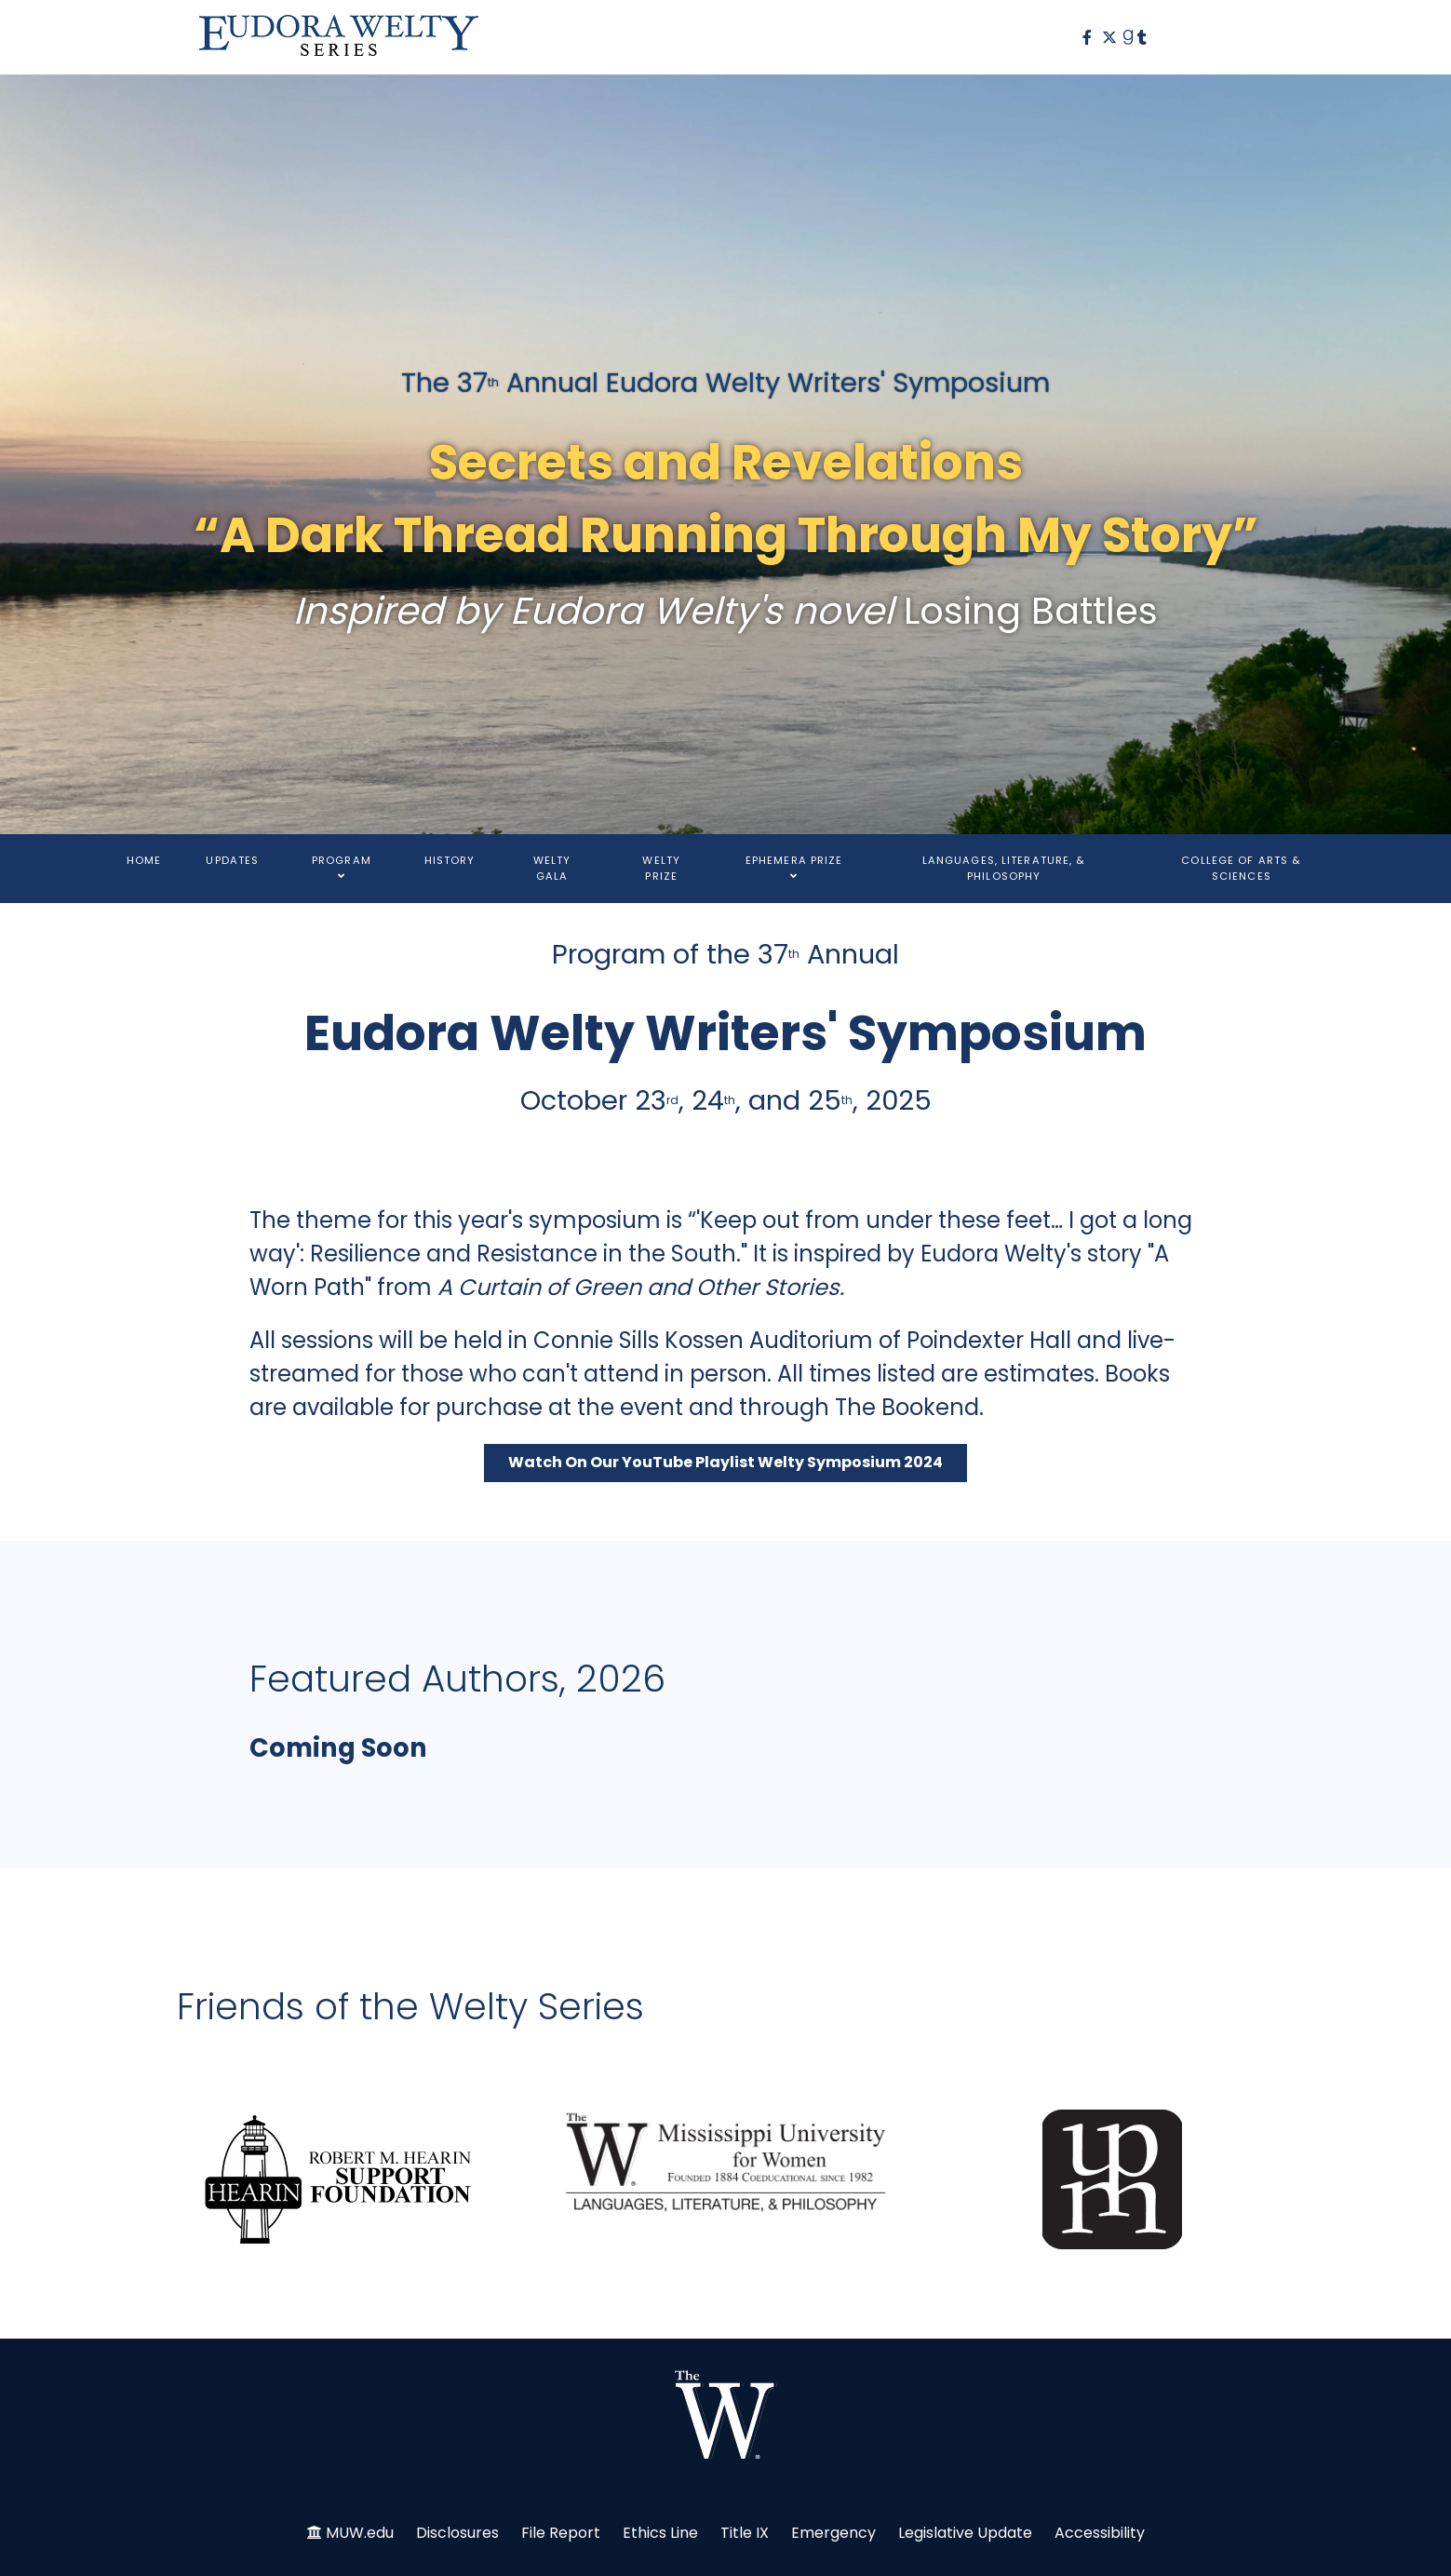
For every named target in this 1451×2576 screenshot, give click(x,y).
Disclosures (457, 2532)
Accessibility (1100, 2532)
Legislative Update (965, 2532)
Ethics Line (660, 2532)
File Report (560, 2532)
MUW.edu (360, 2532)
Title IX (744, 2532)
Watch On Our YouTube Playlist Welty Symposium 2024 (725, 1462)
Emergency (833, 2532)
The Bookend (907, 1407)
